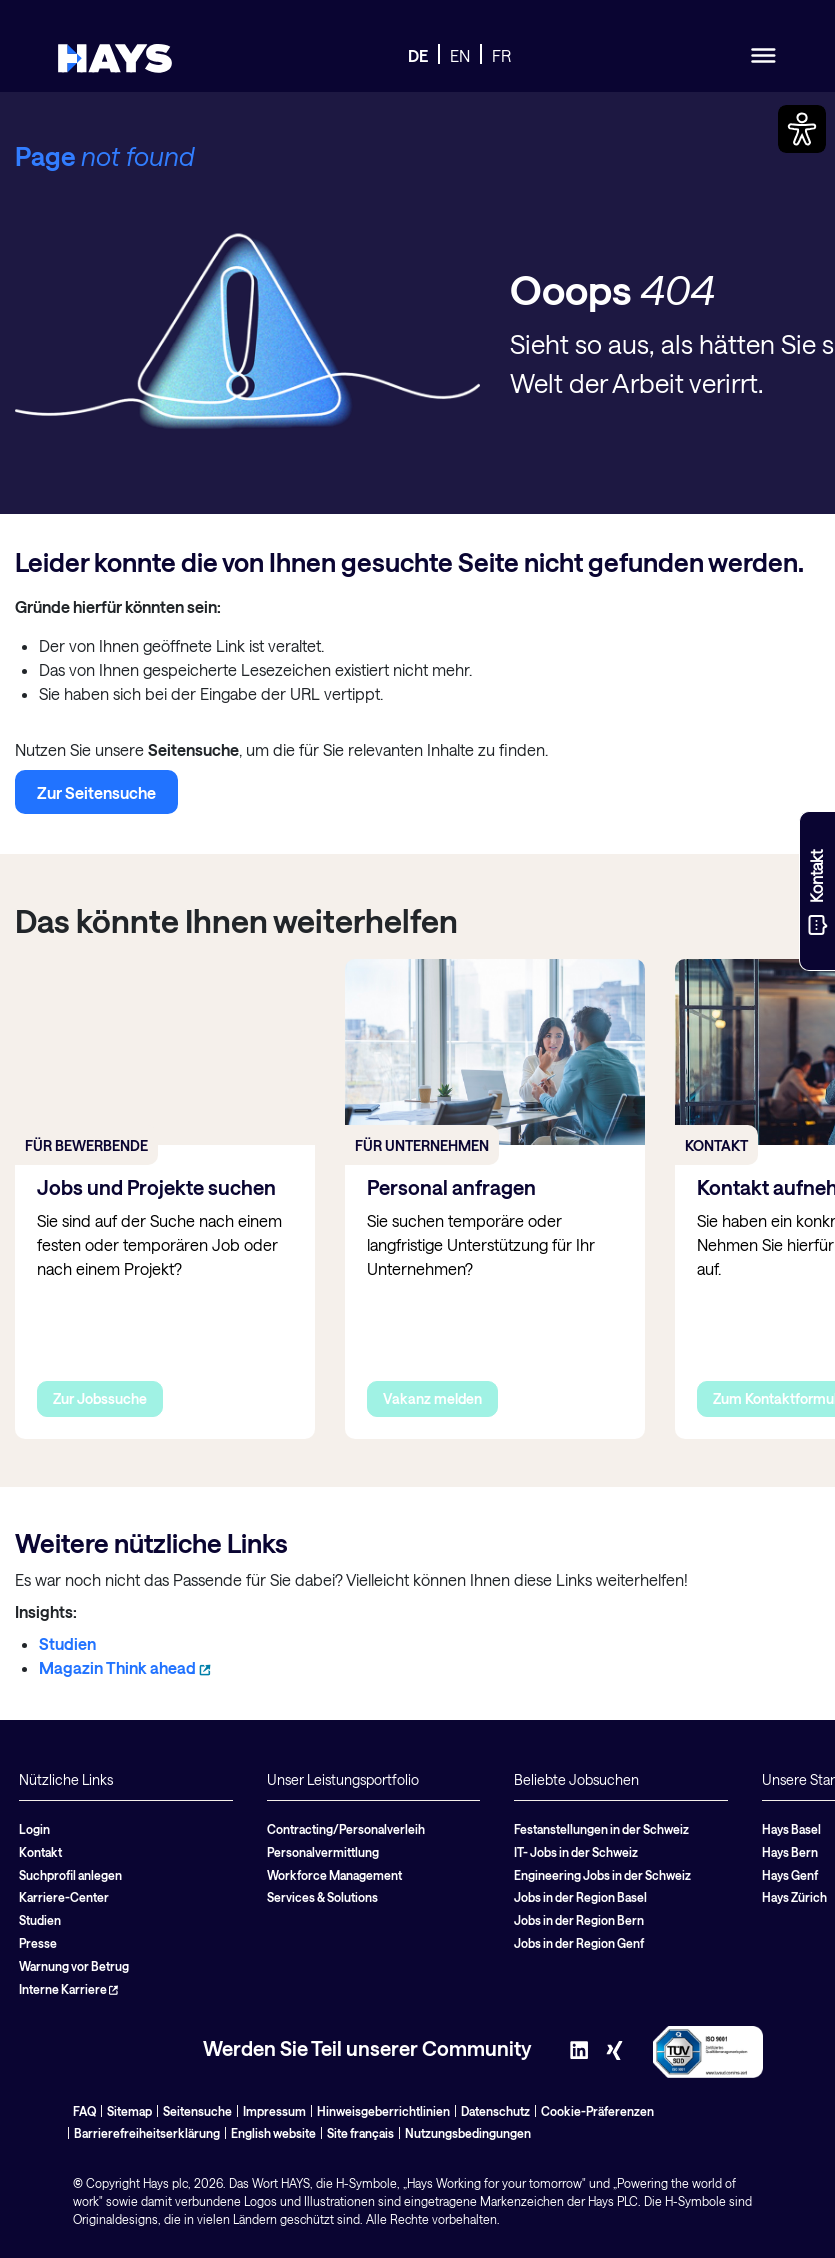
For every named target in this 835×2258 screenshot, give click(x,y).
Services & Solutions (322, 1897)
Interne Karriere (68, 1989)
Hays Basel (791, 1829)
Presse (38, 1943)
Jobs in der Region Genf (579, 1943)
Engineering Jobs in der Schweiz (602, 1875)
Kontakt (40, 1852)
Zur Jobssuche (100, 1398)
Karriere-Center (64, 1897)
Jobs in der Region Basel (580, 1897)
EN (460, 55)
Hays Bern (790, 1852)
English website (273, 2133)
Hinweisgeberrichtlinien (383, 2111)
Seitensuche (197, 2111)
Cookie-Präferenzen (597, 2111)
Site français (360, 2133)
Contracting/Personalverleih (346, 1829)
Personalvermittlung (323, 1852)
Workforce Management (334, 1875)
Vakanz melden (432, 1398)
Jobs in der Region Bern (579, 1920)
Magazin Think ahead (125, 1667)
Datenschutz (495, 2111)
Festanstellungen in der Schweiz (601, 1829)
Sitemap (129, 2111)
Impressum (274, 2111)
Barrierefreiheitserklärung (147, 2133)
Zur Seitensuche (96, 792)
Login (34, 1829)
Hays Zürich (794, 1897)
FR (501, 55)
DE (418, 55)
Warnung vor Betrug (74, 1966)
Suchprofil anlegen (70, 1875)
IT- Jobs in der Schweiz (576, 1852)
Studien (67, 1643)
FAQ (84, 2111)
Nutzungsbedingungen (468, 2133)
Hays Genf (790, 1875)
